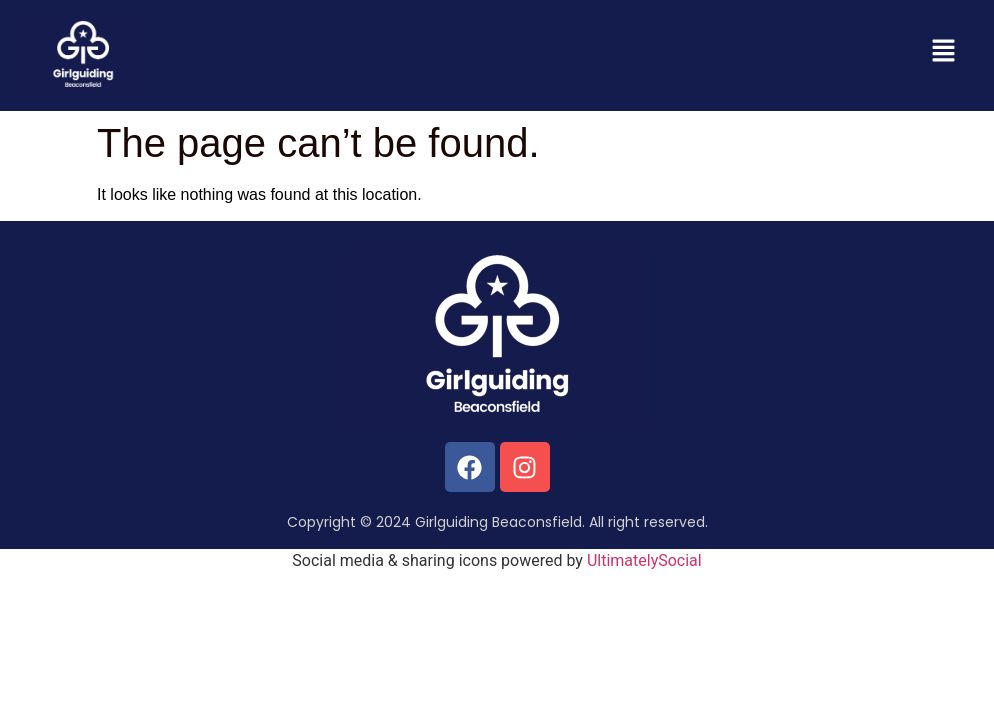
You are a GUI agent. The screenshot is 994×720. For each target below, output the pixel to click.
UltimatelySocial (644, 560)
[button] (944, 52)
